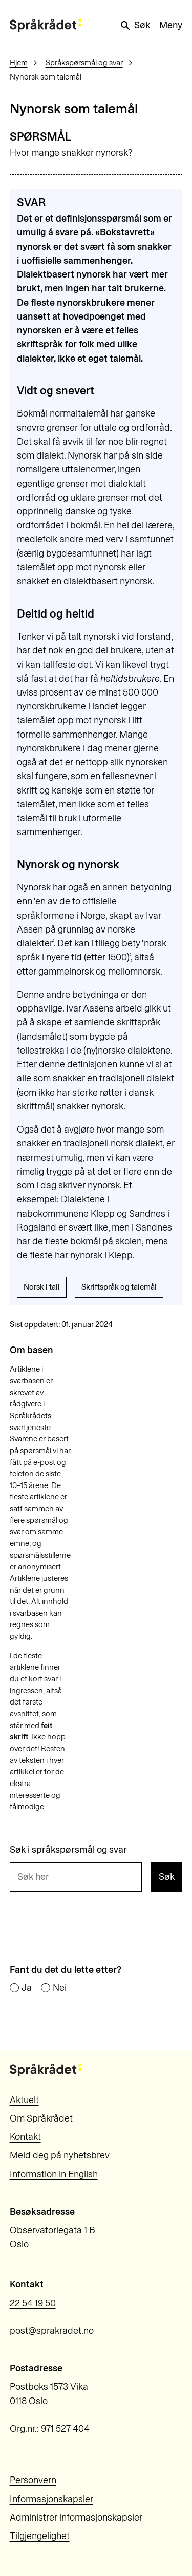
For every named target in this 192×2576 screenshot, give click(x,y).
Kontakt (25, 2137)
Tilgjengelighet (40, 2536)
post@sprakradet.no (52, 2330)
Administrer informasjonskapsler (76, 2517)
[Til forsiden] (45, 25)
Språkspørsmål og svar (84, 62)
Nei (60, 1988)
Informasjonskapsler (51, 2499)
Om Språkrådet (41, 2118)
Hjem (19, 62)
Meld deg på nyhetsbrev (60, 2155)
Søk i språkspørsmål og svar (68, 1850)
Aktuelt (24, 2100)
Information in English (54, 2174)
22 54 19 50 (33, 2303)
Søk (134, 25)
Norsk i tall (42, 1287)
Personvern (33, 2480)
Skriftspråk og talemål (119, 1287)
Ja (27, 1988)
